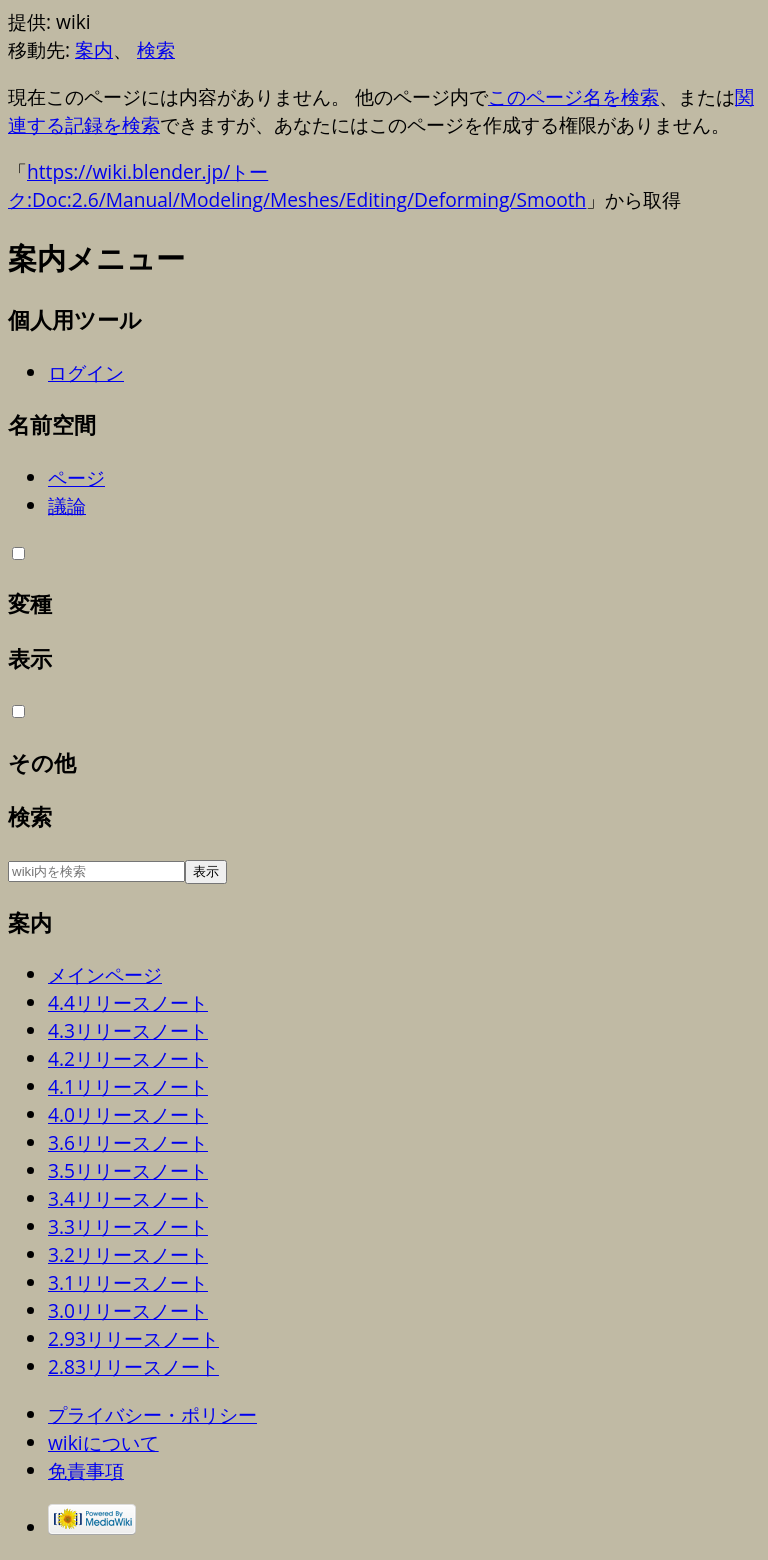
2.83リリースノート (133, 1366)
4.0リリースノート (128, 1114)
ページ (76, 477)
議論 (67, 505)
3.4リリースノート (128, 1198)
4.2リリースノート (128, 1058)
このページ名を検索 (573, 96)
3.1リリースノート (128, 1282)
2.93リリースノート (133, 1338)
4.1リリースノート (128, 1086)
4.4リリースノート (128, 1002)
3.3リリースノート (128, 1226)
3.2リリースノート (128, 1254)
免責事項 (86, 1470)
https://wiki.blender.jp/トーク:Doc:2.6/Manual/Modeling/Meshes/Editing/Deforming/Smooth (297, 185)
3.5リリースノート (128, 1170)
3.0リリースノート (128, 1310)
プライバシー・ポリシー (152, 1414)
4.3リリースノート (128, 1030)
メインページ (105, 974)
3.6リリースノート (128, 1142)
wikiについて (103, 1442)
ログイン (86, 372)
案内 (94, 49)
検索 (156, 49)
